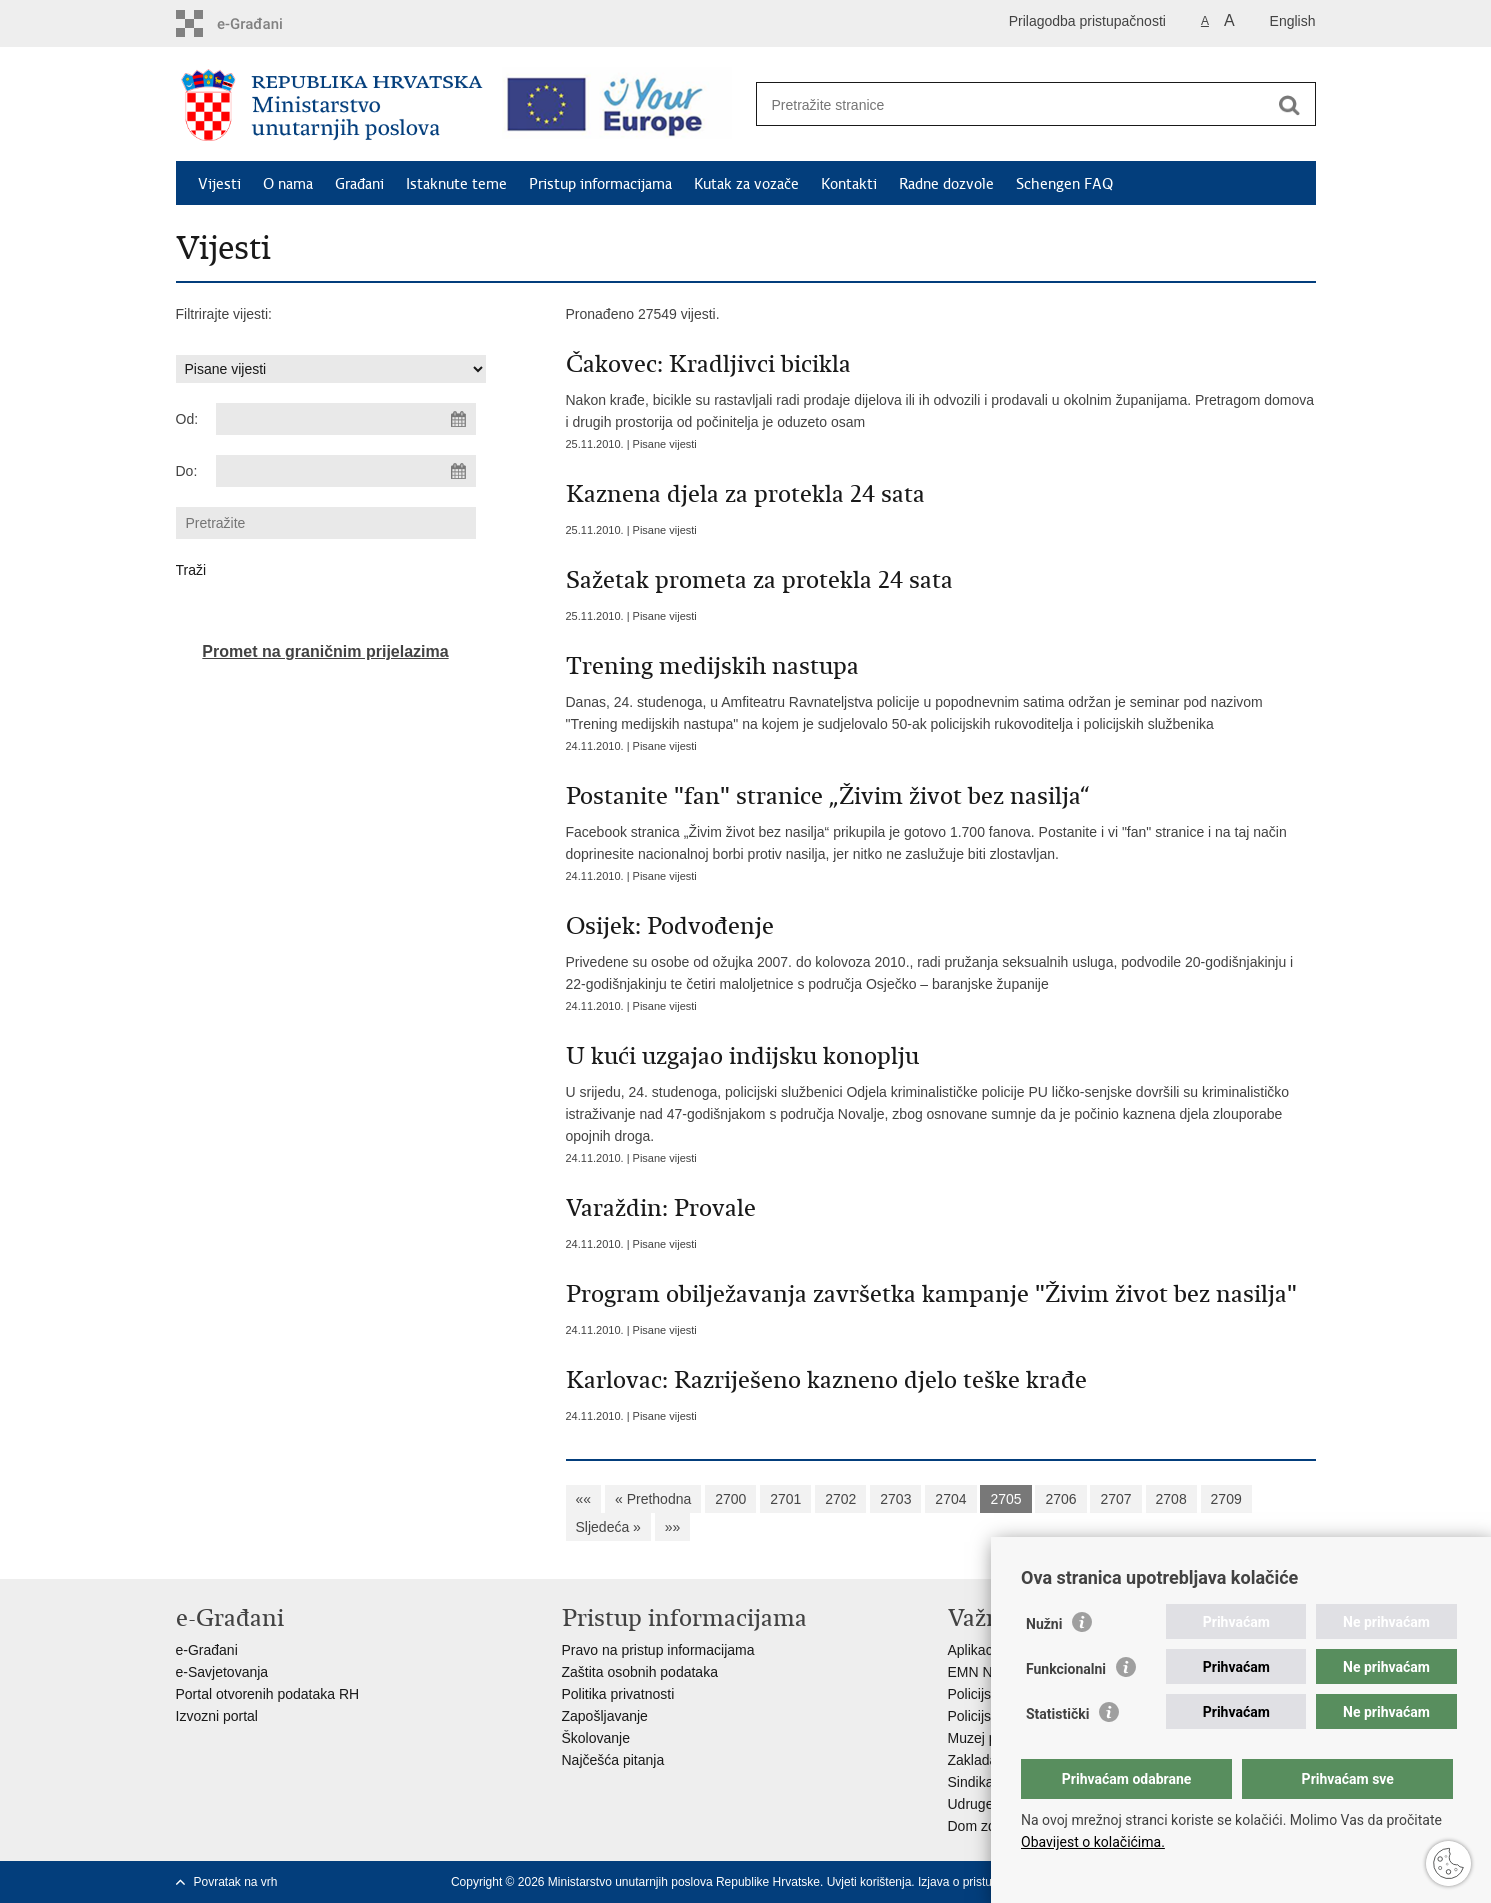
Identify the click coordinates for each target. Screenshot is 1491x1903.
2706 (1060, 1499)
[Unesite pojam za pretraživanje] (1014, 104)
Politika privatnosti (618, 1694)
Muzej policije (990, 1738)
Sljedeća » (608, 1527)
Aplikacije (977, 1650)
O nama (288, 184)
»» (673, 1527)
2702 (840, 1499)
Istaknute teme (456, 184)
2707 (1115, 1499)
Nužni (1044, 1624)
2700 (730, 1499)
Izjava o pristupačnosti (977, 1882)
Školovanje (596, 1738)
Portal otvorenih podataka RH (268, 1694)
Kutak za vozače (746, 184)
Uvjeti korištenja (869, 1882)
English (1293, 21)
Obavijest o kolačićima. (1093, 1842)
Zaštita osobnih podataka (640, 1672)
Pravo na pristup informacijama (658, 1650)
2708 (1171, 1499)
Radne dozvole (946, 184)
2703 (895, 1499)
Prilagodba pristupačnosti (1087, 21)
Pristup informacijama (600, 184)
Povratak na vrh (236, 1882)
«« (584, 1499)
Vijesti (219, 184)
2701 (785, 1499)
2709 (1226, 1499)
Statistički (1057, 1714)
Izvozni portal (217, 1716)
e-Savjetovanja (222, 1672)
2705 (1005, 1499)
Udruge (971, 1804)
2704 (950, 1499)
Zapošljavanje (605, 1716)
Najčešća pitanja (613, 1760)
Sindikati (974, 1782)
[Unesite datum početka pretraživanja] (346, 419)
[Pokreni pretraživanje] (1290, 105)
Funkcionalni (1066, 1669)
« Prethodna (653, 1499)
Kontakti (849, 184)
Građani (359, 184)
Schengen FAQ (1064, 184)
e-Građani (207, 1650)
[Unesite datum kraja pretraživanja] (346, 471)
